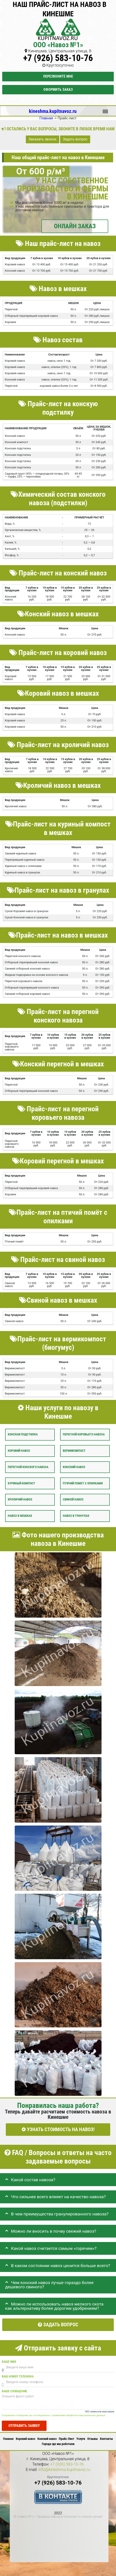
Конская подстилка (23, 1435)
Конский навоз (74, 1467)
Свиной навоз (73, 1500)
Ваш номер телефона (18, 2377)
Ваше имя (9, 2362)
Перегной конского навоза (28, 1467)
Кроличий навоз (20, 1500)
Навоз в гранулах (76, 1516)
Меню (105, 109)
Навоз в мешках (20, 1516)
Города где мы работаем (58, 2444)
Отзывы (92, 2439)
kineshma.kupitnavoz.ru (53, 111)
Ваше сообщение (14, 2391)
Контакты (106, 2439)
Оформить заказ (58, 89)
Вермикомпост (74, 1451)
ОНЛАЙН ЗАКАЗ (75, 226)
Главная (8, 2439)
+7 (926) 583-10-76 (58, 58)
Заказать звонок (42, 139)
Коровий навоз (19, 1451)
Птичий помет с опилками (83, 1483)
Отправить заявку (24, 2426)
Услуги (80, 2439)
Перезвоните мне (58, 76)
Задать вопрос (75, 139)
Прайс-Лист (66, 2439)
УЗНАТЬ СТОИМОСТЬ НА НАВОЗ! (58, 2129)
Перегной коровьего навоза (84, 1435)
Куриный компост (21, 1483)
